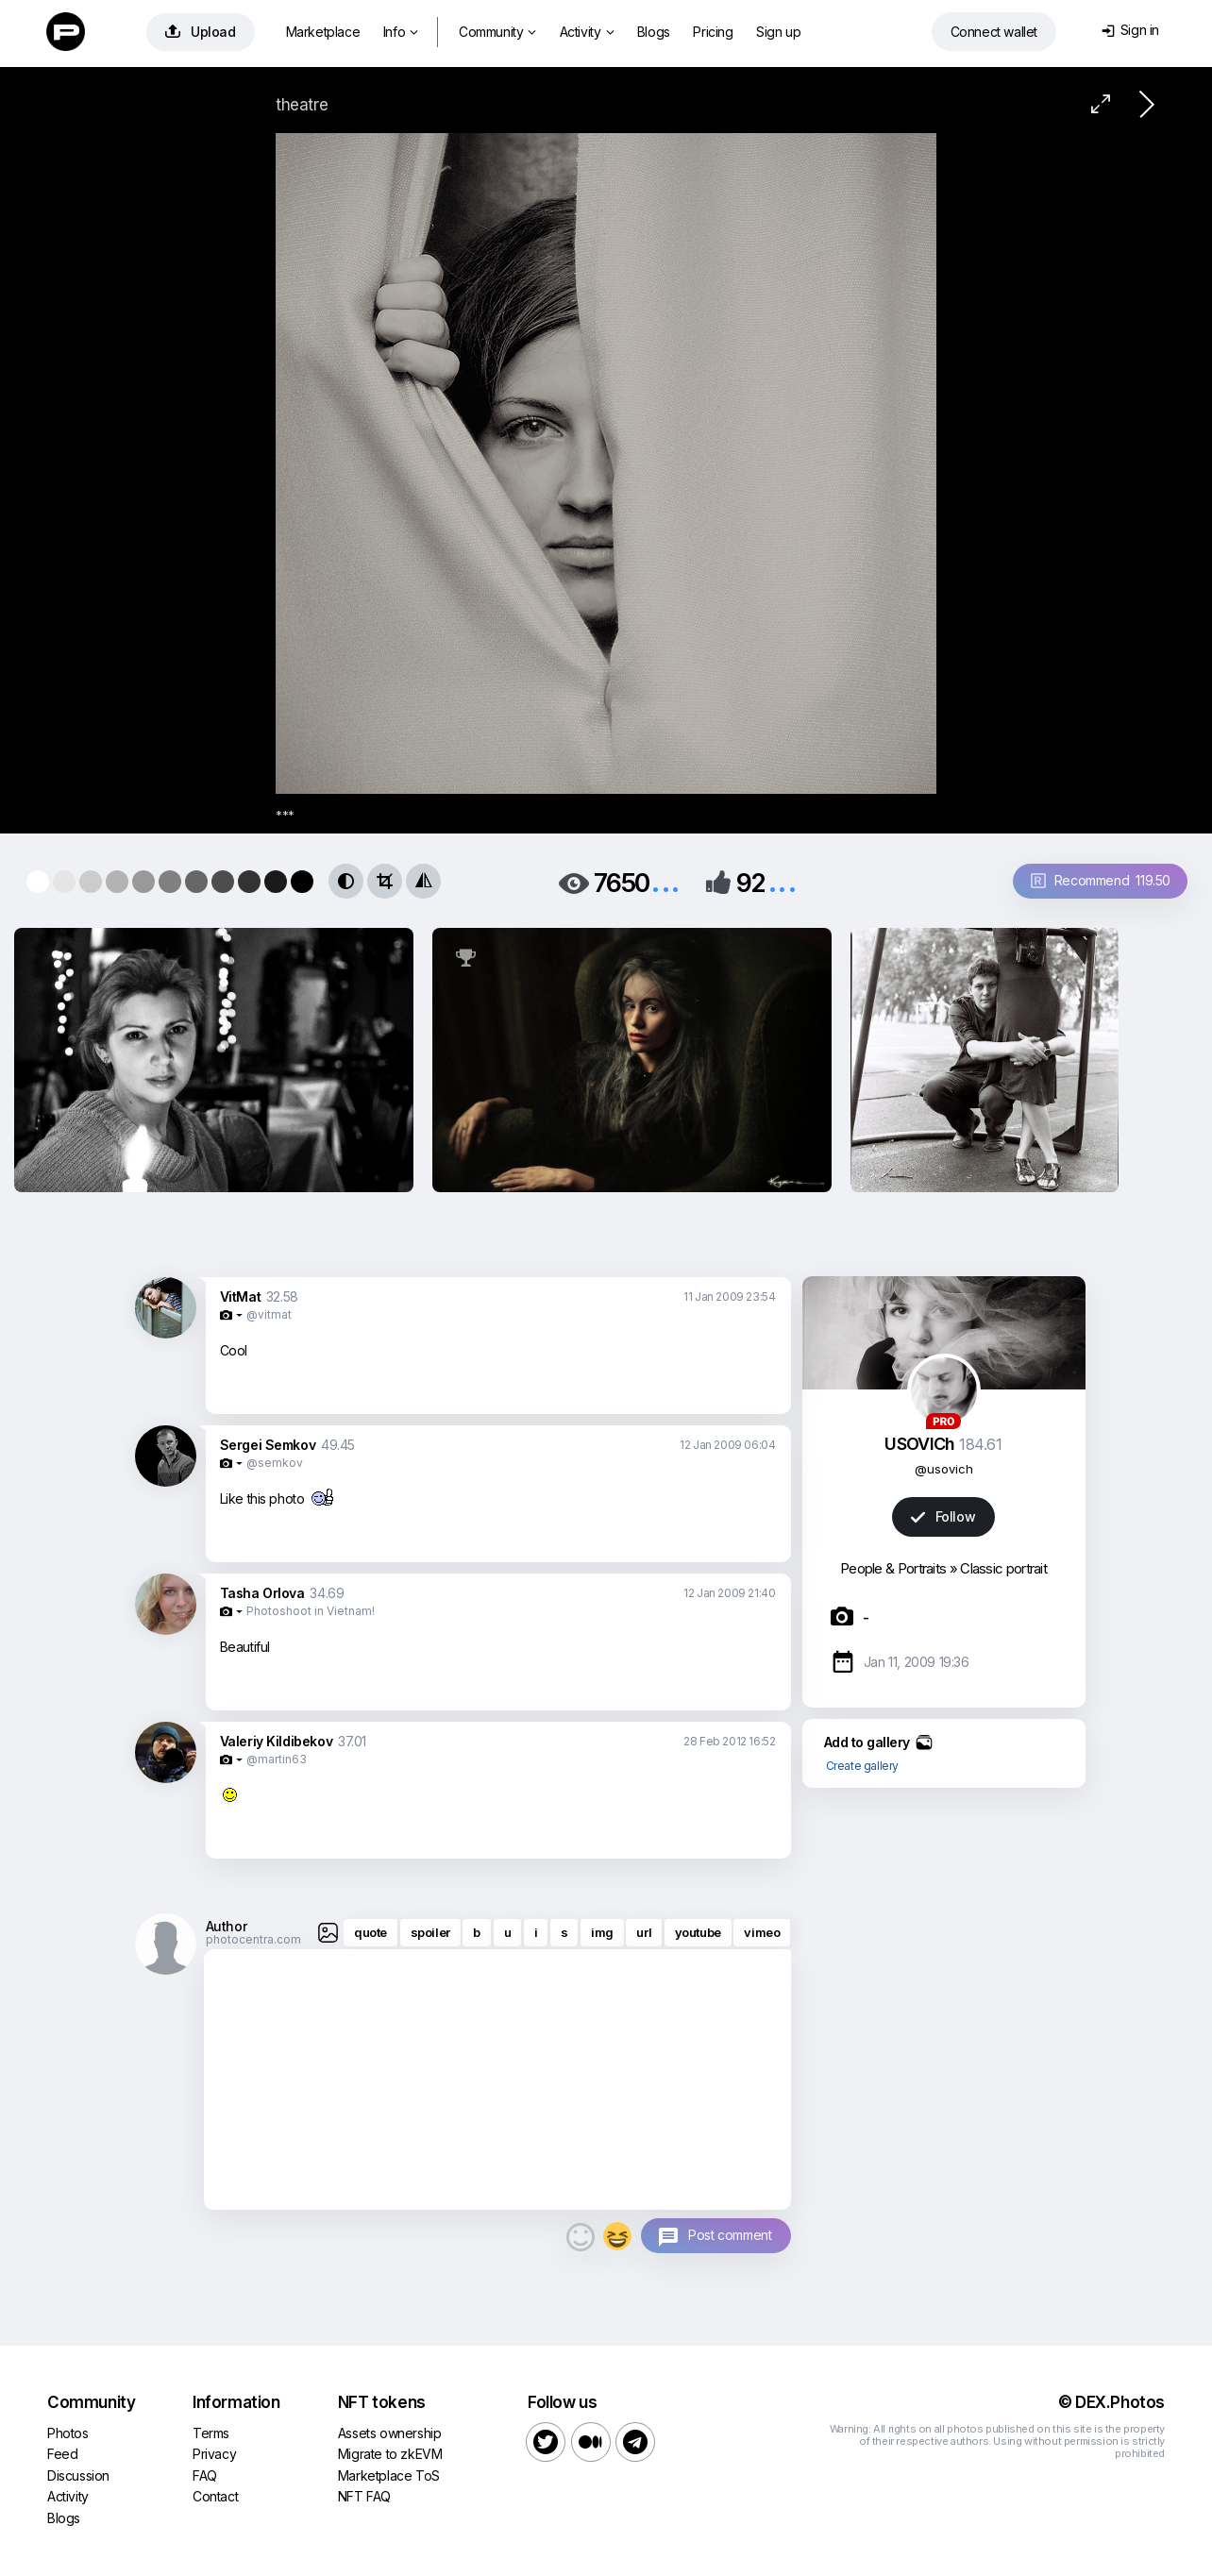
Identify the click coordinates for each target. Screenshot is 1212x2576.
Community (497, 32)
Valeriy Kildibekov (276, 1741)
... (665, 881)
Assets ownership (390, 2433)
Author (226, 1926)
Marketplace (323, 32)
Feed (62, 2454)
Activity (587, 32)
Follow (943, 1516)
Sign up (778, 32)
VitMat (240, 1296)
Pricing (712, 32)
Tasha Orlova (262, 1593)
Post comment (729, 2235)
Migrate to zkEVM (390, 2454)
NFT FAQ (364, 2496)
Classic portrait (1003, 1568)
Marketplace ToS (389, 2475)
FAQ (205, 2475)
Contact (215, 2496)
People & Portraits (893, 1568)
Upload (200, 32)
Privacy (214, 2454)
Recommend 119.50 (1100, 880)
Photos (68, 2433)
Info (400, 32)
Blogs (653, 32)
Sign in (1130, 29)
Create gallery (862, 1766)
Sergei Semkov (268, 1445)
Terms (211, 2433)
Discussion (78, 2475)
